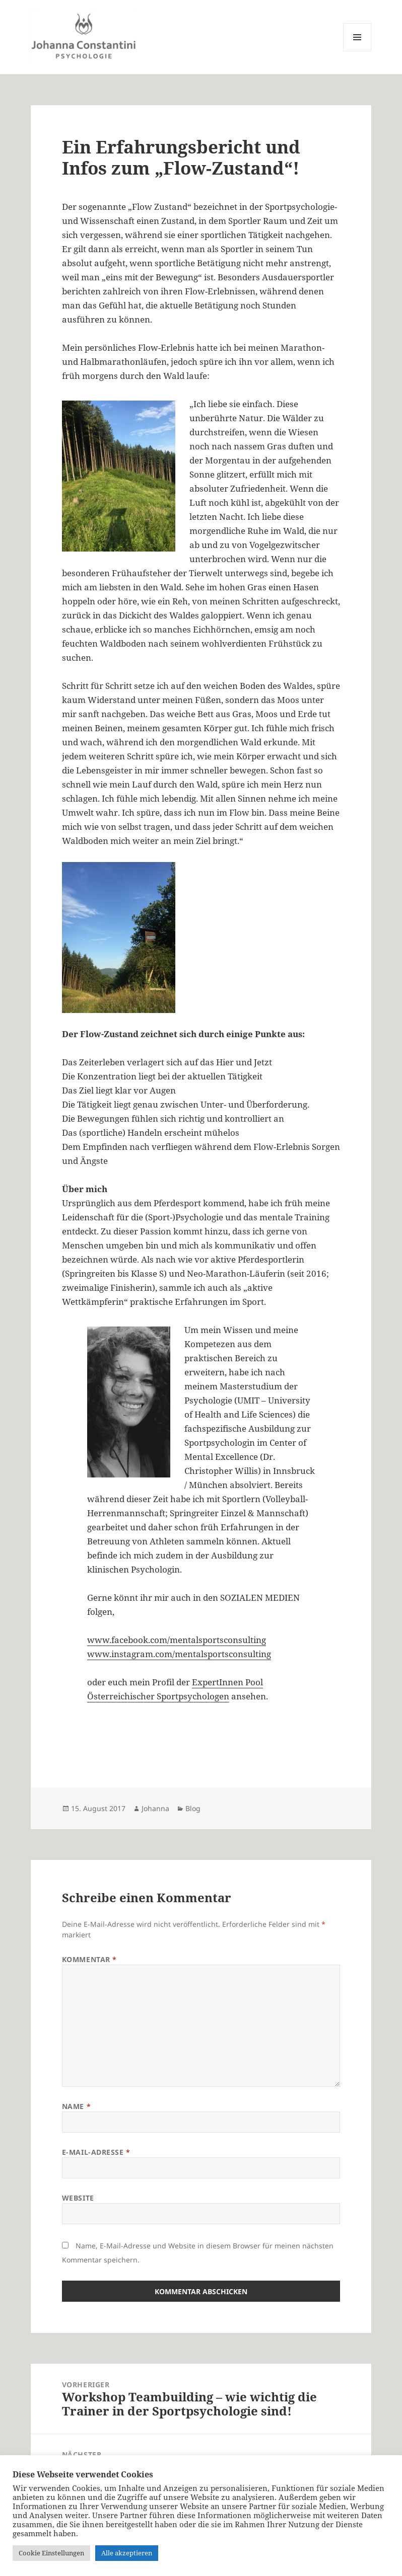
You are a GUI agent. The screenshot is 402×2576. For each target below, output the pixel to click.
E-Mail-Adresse (96, 2152)
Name (76, 2106)
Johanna (155, 1808)
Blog (192, 1808)
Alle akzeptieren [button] (126, 2552)
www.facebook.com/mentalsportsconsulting (176, 1640)
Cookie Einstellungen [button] (51, 2552)
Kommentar (89, 1959)
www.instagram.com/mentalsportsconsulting (179, 1654)
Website (78, 2198)
